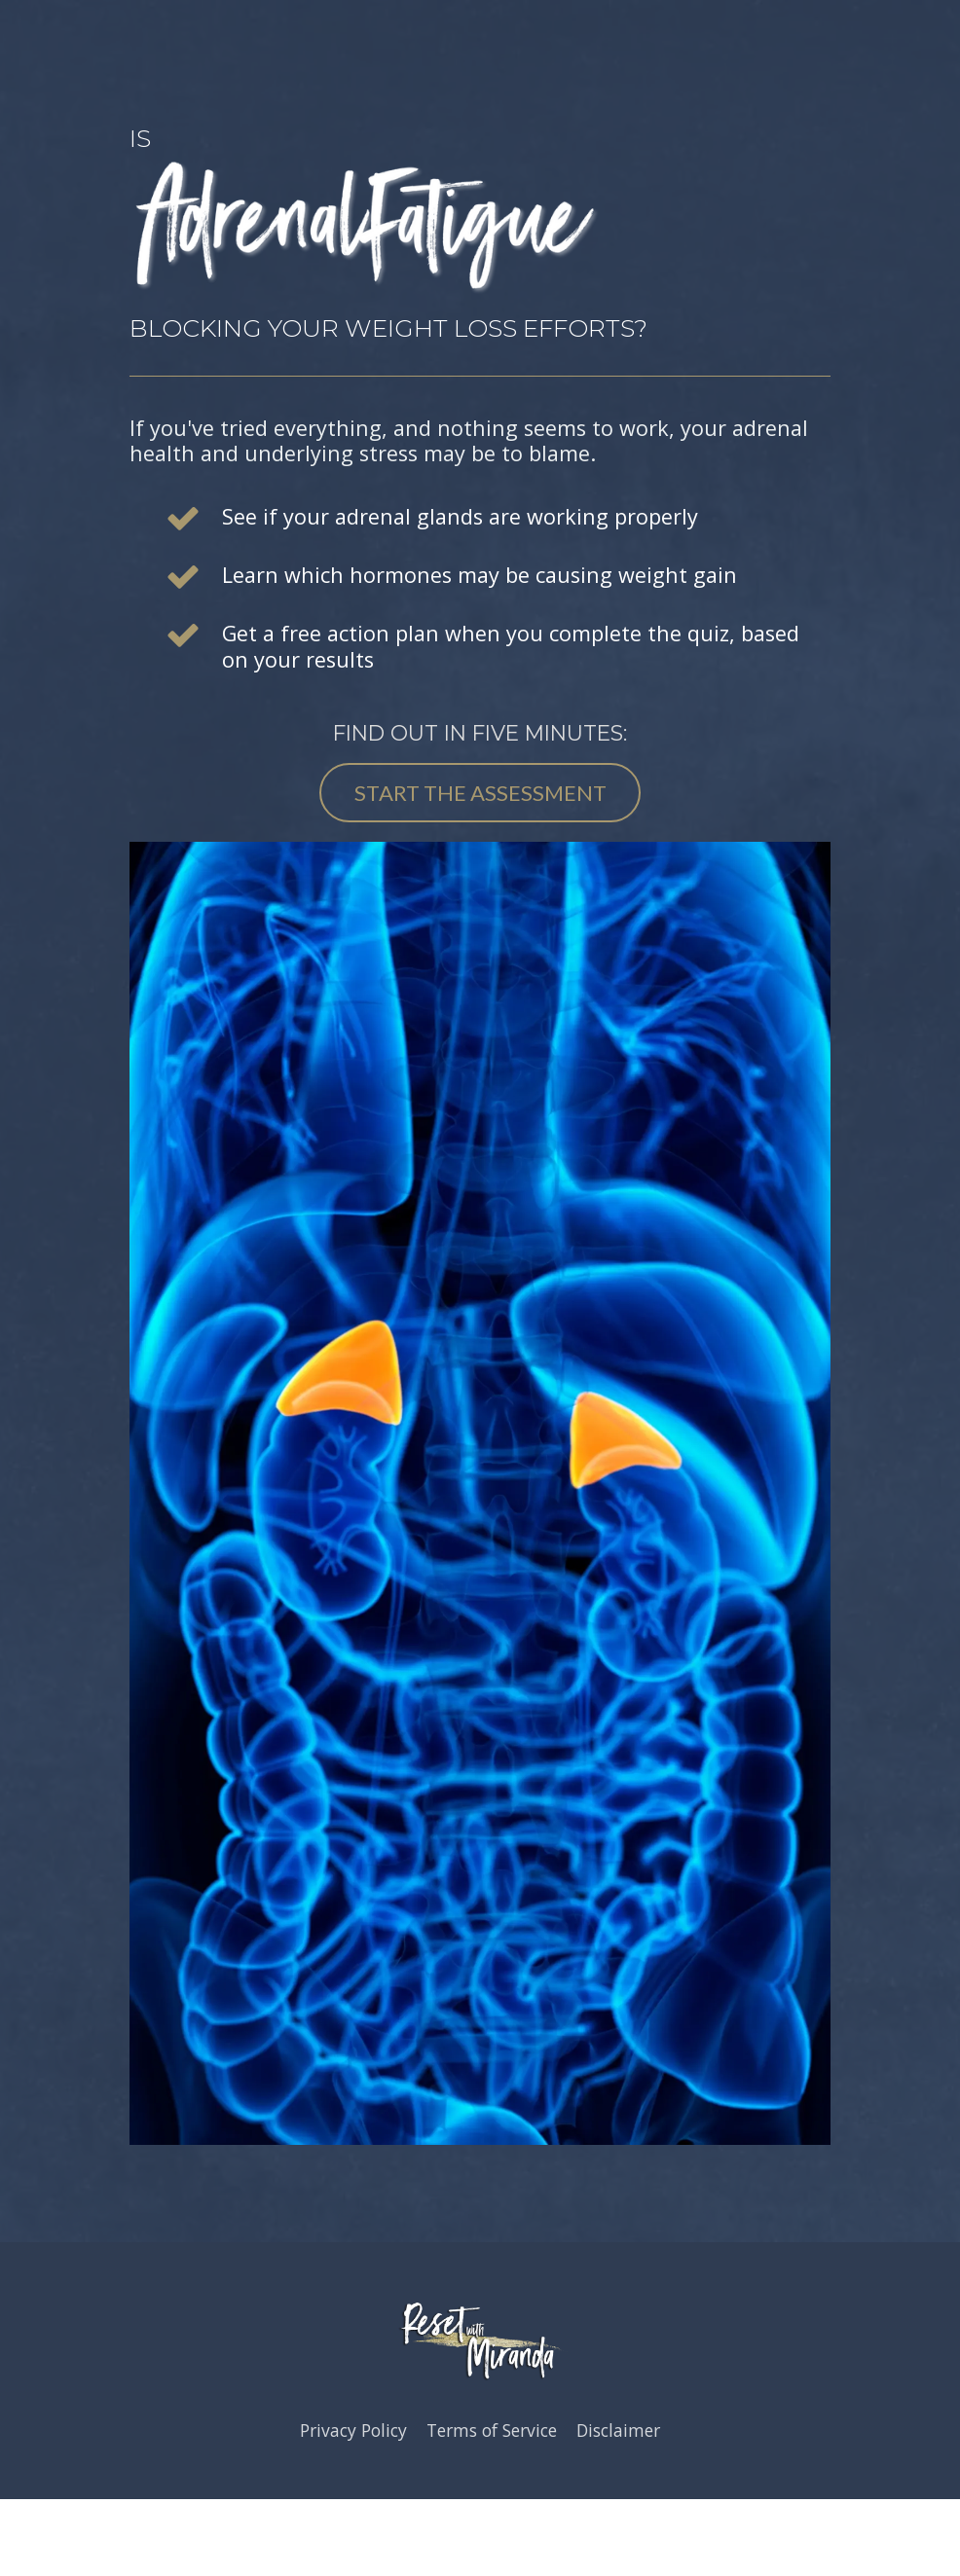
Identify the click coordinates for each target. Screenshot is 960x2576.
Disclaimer (618, 2431)
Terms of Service (491, 2431)
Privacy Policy (353, 2431)
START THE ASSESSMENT (480, 793)
